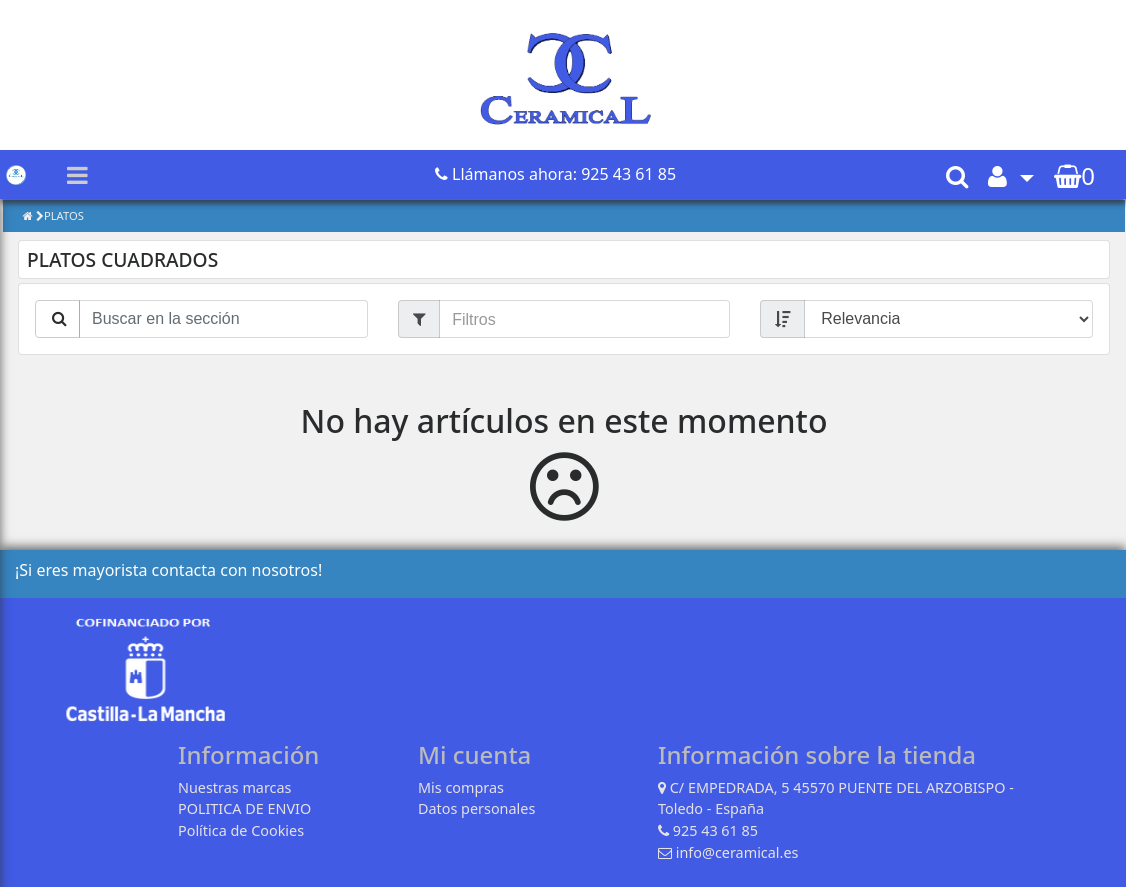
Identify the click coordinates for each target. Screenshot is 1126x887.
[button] (1011, 175)
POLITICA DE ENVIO (244, 808)
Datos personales (476, 808)
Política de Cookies (241, 830)
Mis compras (461, 787)
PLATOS (64, 215)
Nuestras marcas (234, 787)
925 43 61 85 (715, 830)
